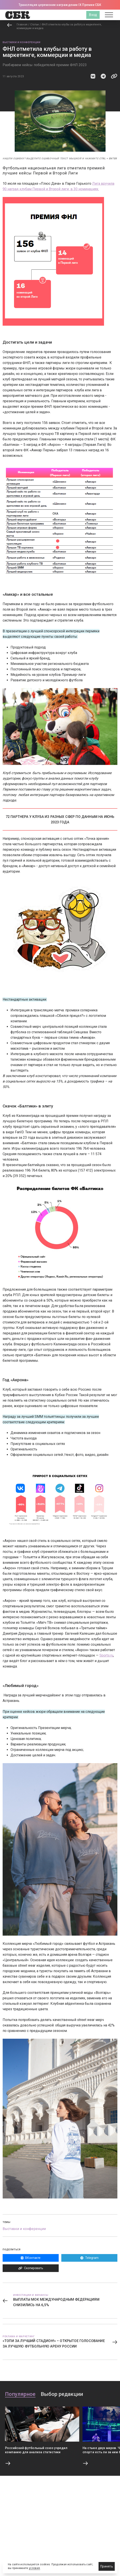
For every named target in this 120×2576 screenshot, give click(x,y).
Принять (106, 2566)
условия (34, 2568)
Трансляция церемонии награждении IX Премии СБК (60, 5)
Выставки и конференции (22, 42)
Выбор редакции (62, 2394)
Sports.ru (106, 1655)
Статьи (34, 24)
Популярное (20, 2394)
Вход (93, 15)
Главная (22, 24)
